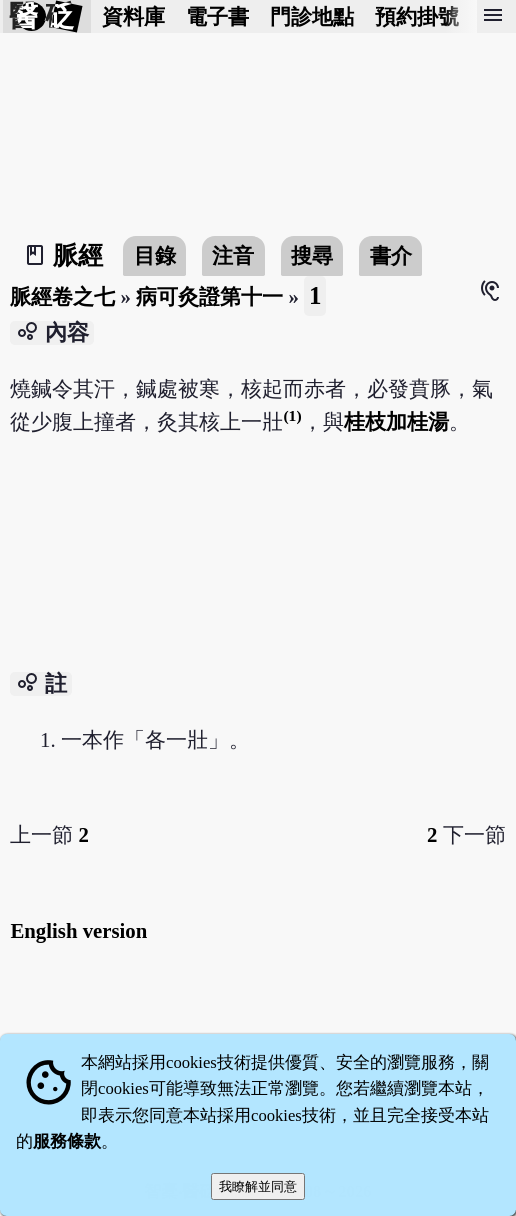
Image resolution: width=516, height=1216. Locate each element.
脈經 (78, 255)
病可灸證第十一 (209, 296)
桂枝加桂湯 (396, 421)
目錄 (155, 255)
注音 (233, 255)
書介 (391, 255)
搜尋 (312, 255)
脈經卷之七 (62, 296)
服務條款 (67, 1141)
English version (78, 930)
